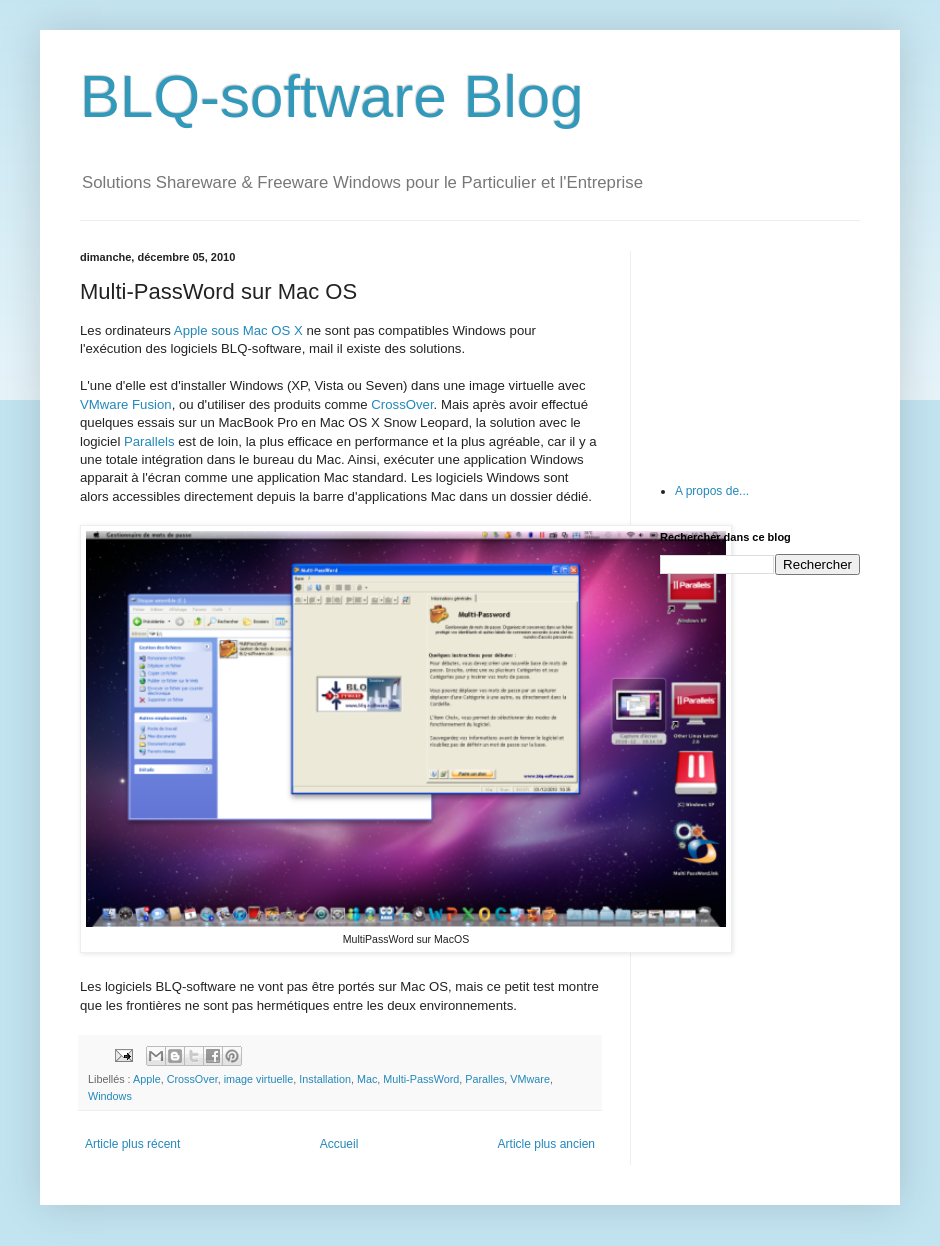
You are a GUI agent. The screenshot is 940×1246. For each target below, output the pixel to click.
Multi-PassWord (421, 1079)
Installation (325, 1079)
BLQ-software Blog (332, 96)
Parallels (149, 441)
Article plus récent (132, 1144)
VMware (530, 1079)
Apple (147, 1079)
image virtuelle (259, 1079)
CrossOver (402, 404)
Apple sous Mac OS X (238, 330)
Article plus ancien (546, 1144)
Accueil (339, 1144)
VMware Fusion (126, 404)
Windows (110, 1096)
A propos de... (712, 491)
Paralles (484, 1079)
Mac (367, 1079)
